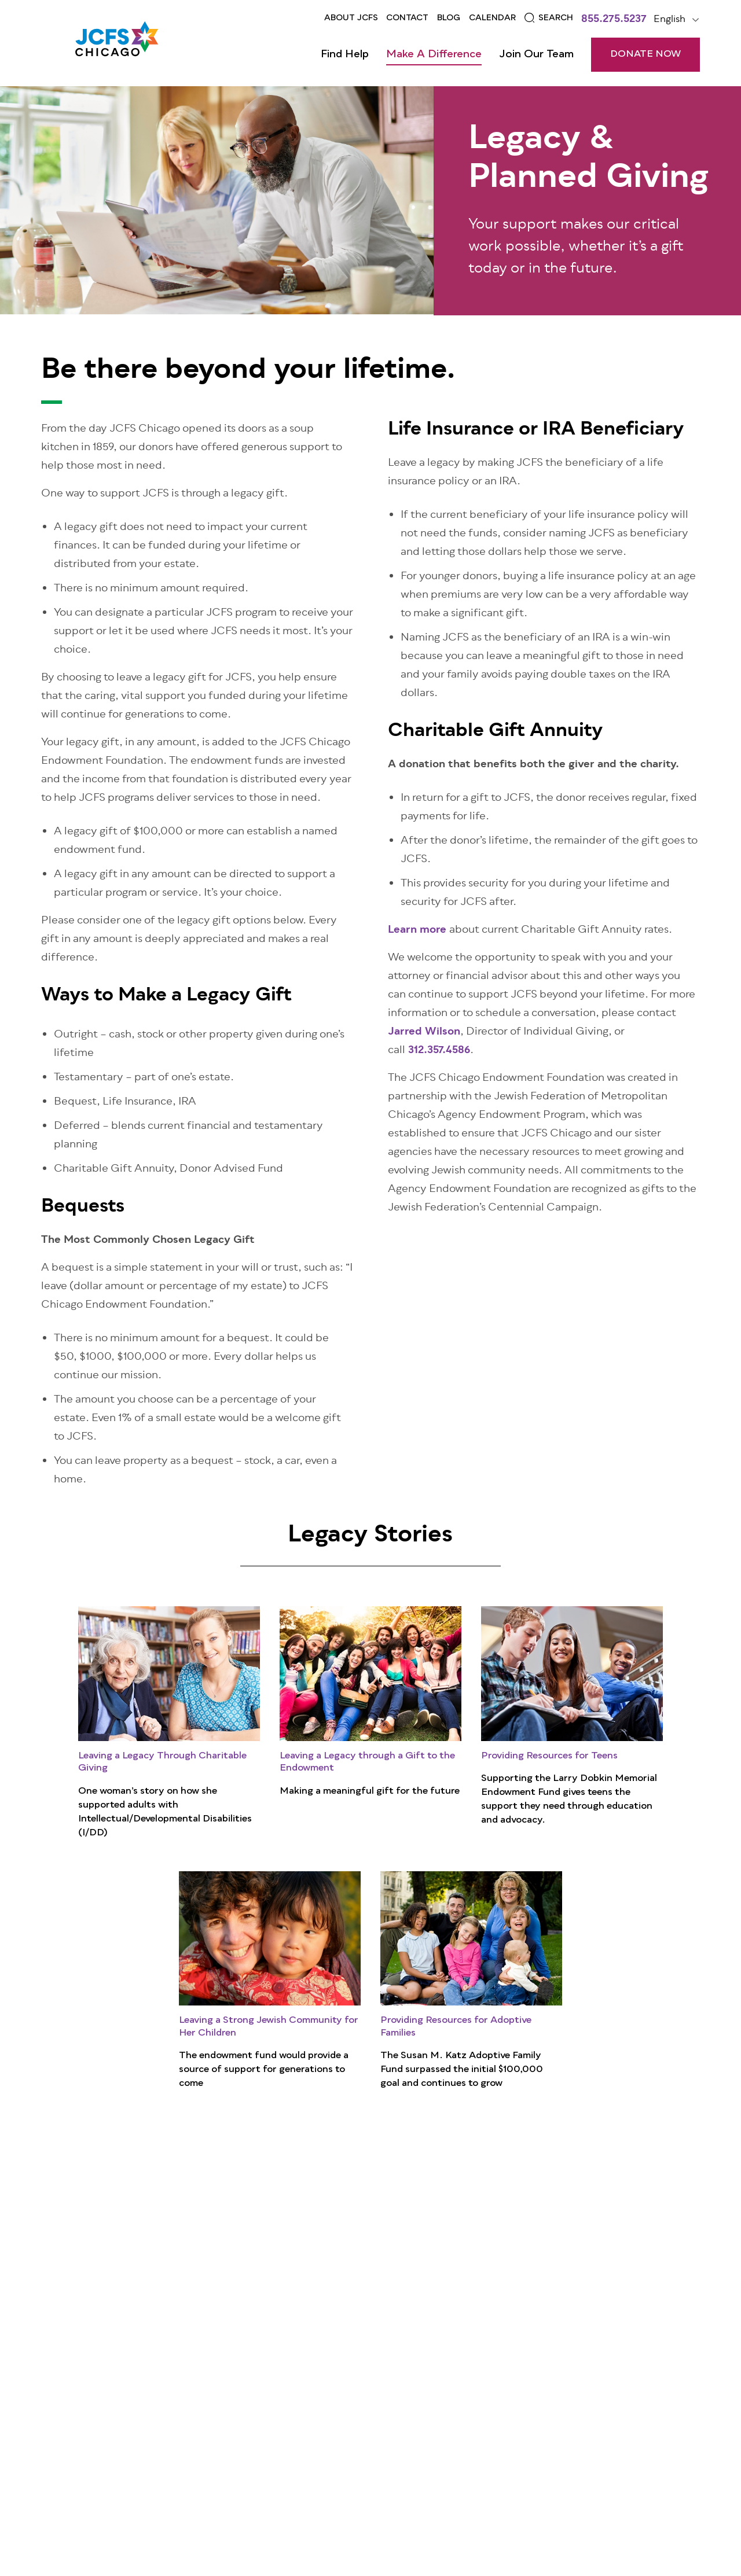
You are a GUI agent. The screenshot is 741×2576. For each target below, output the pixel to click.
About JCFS (351, 18)
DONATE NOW (645, 54)
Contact (407, 18)
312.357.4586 (439, 1050)
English (669, 19)
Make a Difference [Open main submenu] (434, 54)
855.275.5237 (614, 20)
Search (555, 18)
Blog (448, 18)
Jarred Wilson (424, 1032)
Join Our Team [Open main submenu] (536, 54)
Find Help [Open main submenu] (345, 54)
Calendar (492, 18)
